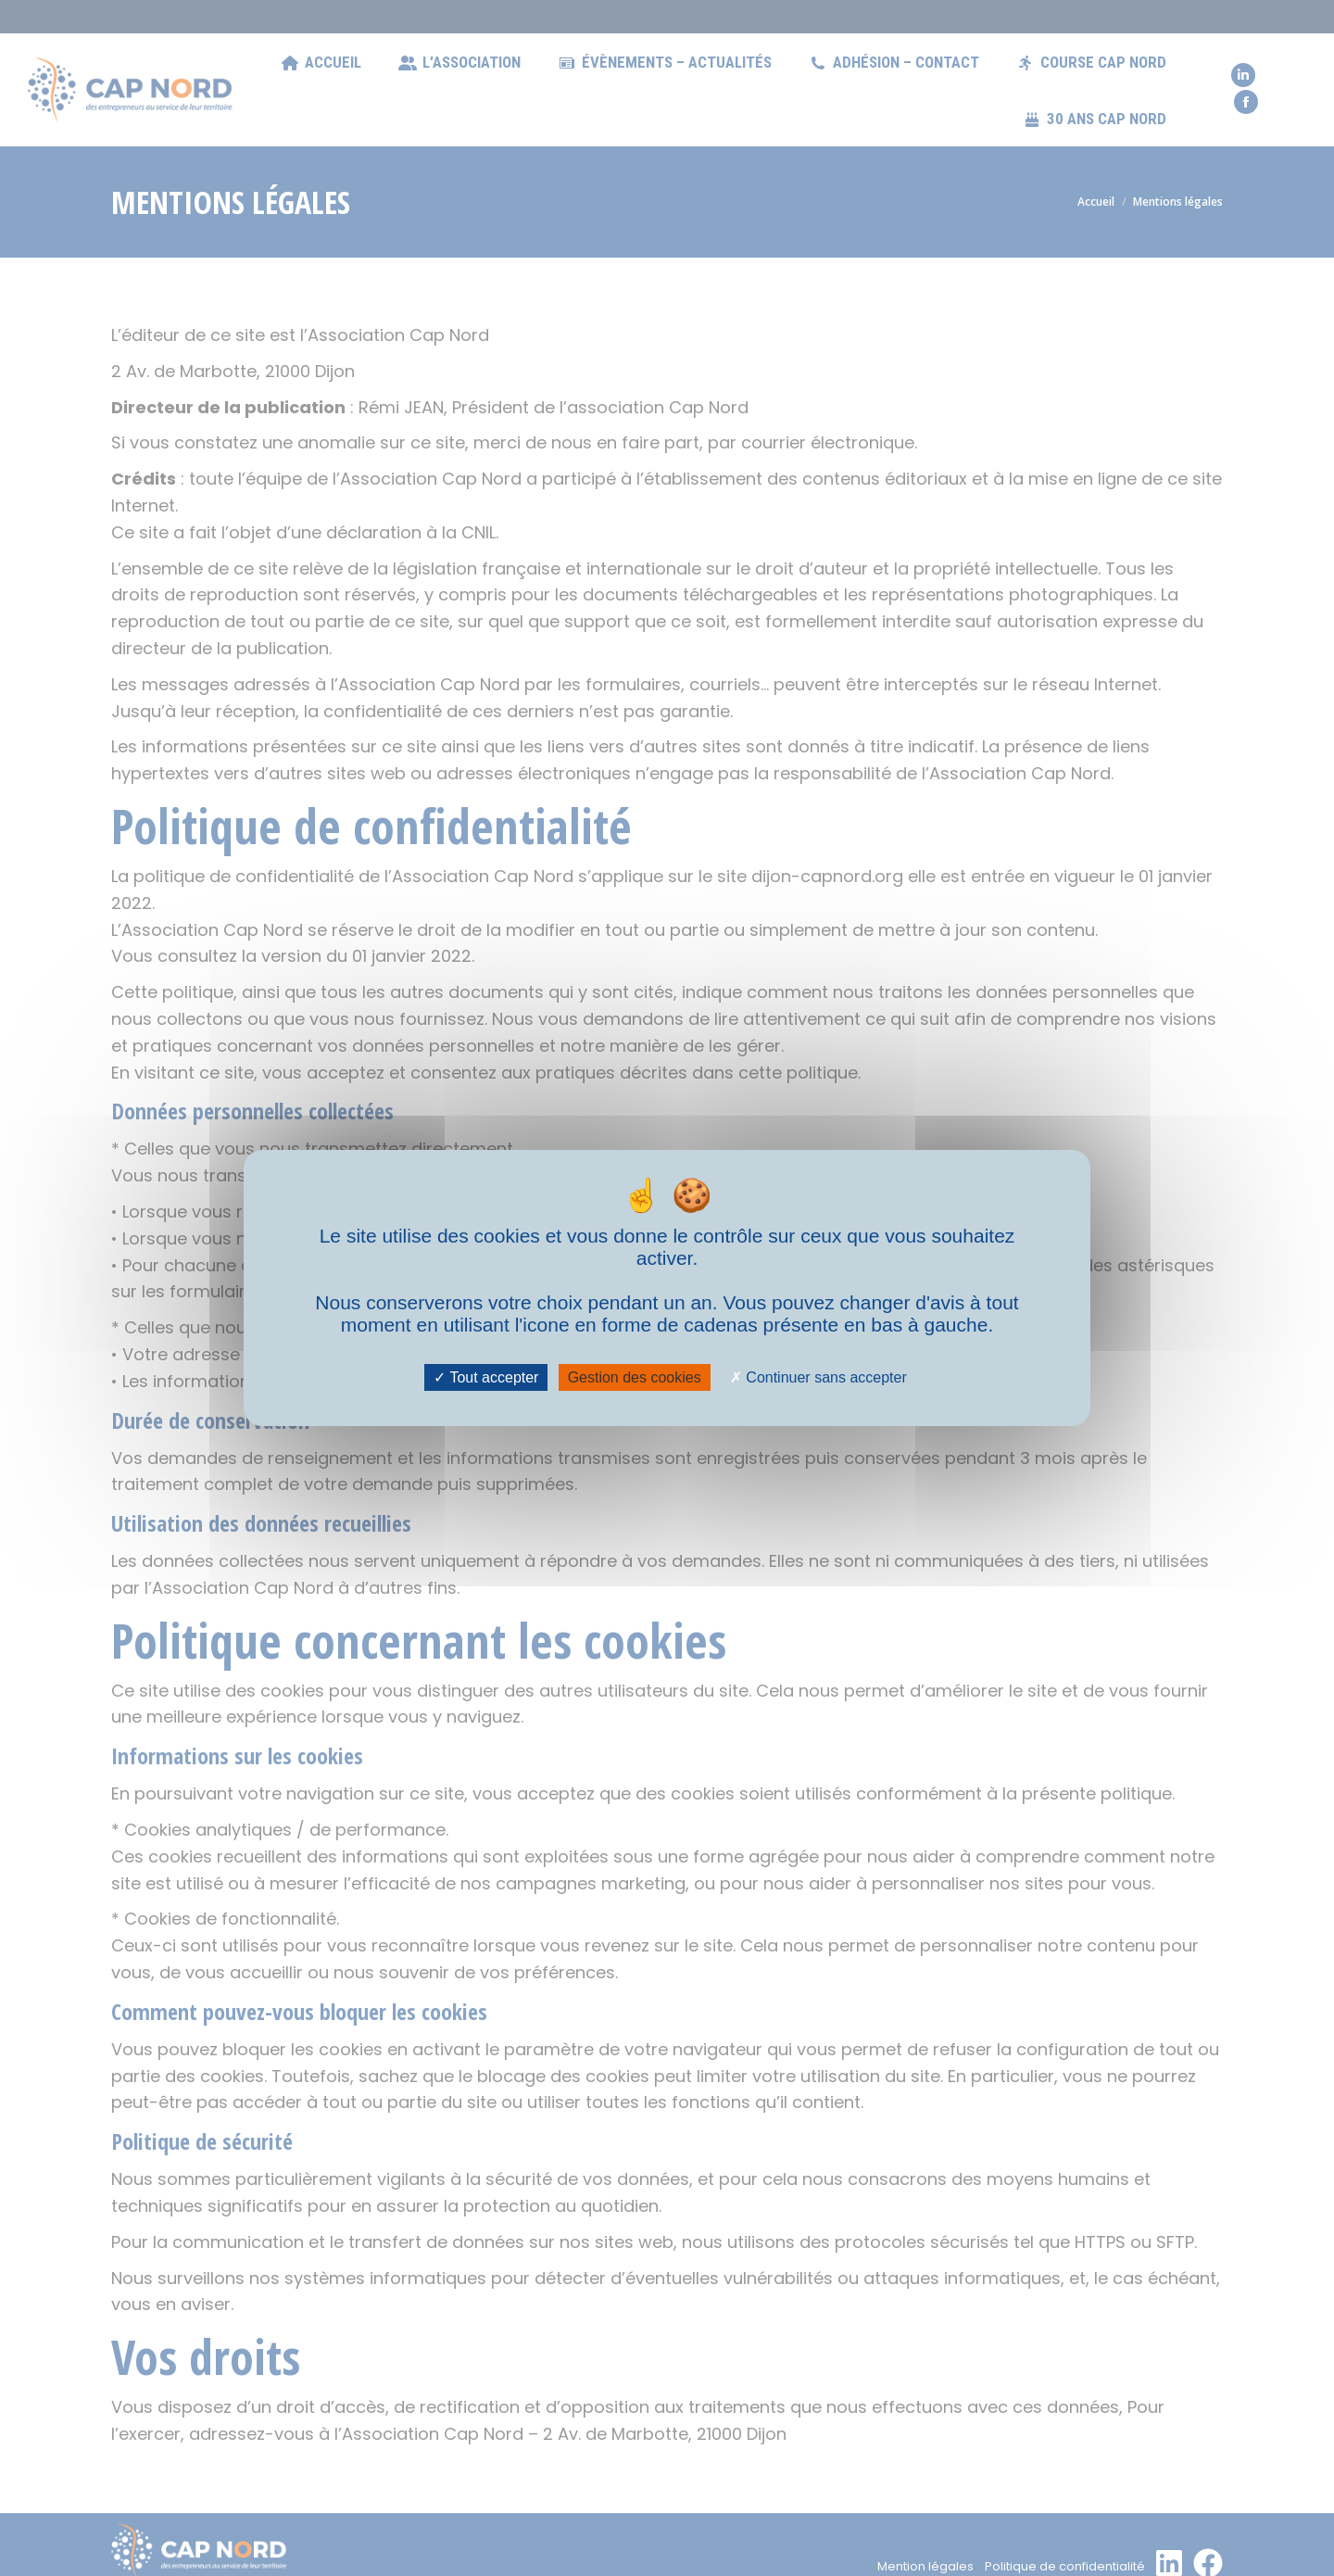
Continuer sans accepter (818, 1377)
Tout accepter (486, 1377)
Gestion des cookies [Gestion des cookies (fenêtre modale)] (634, 1377)
